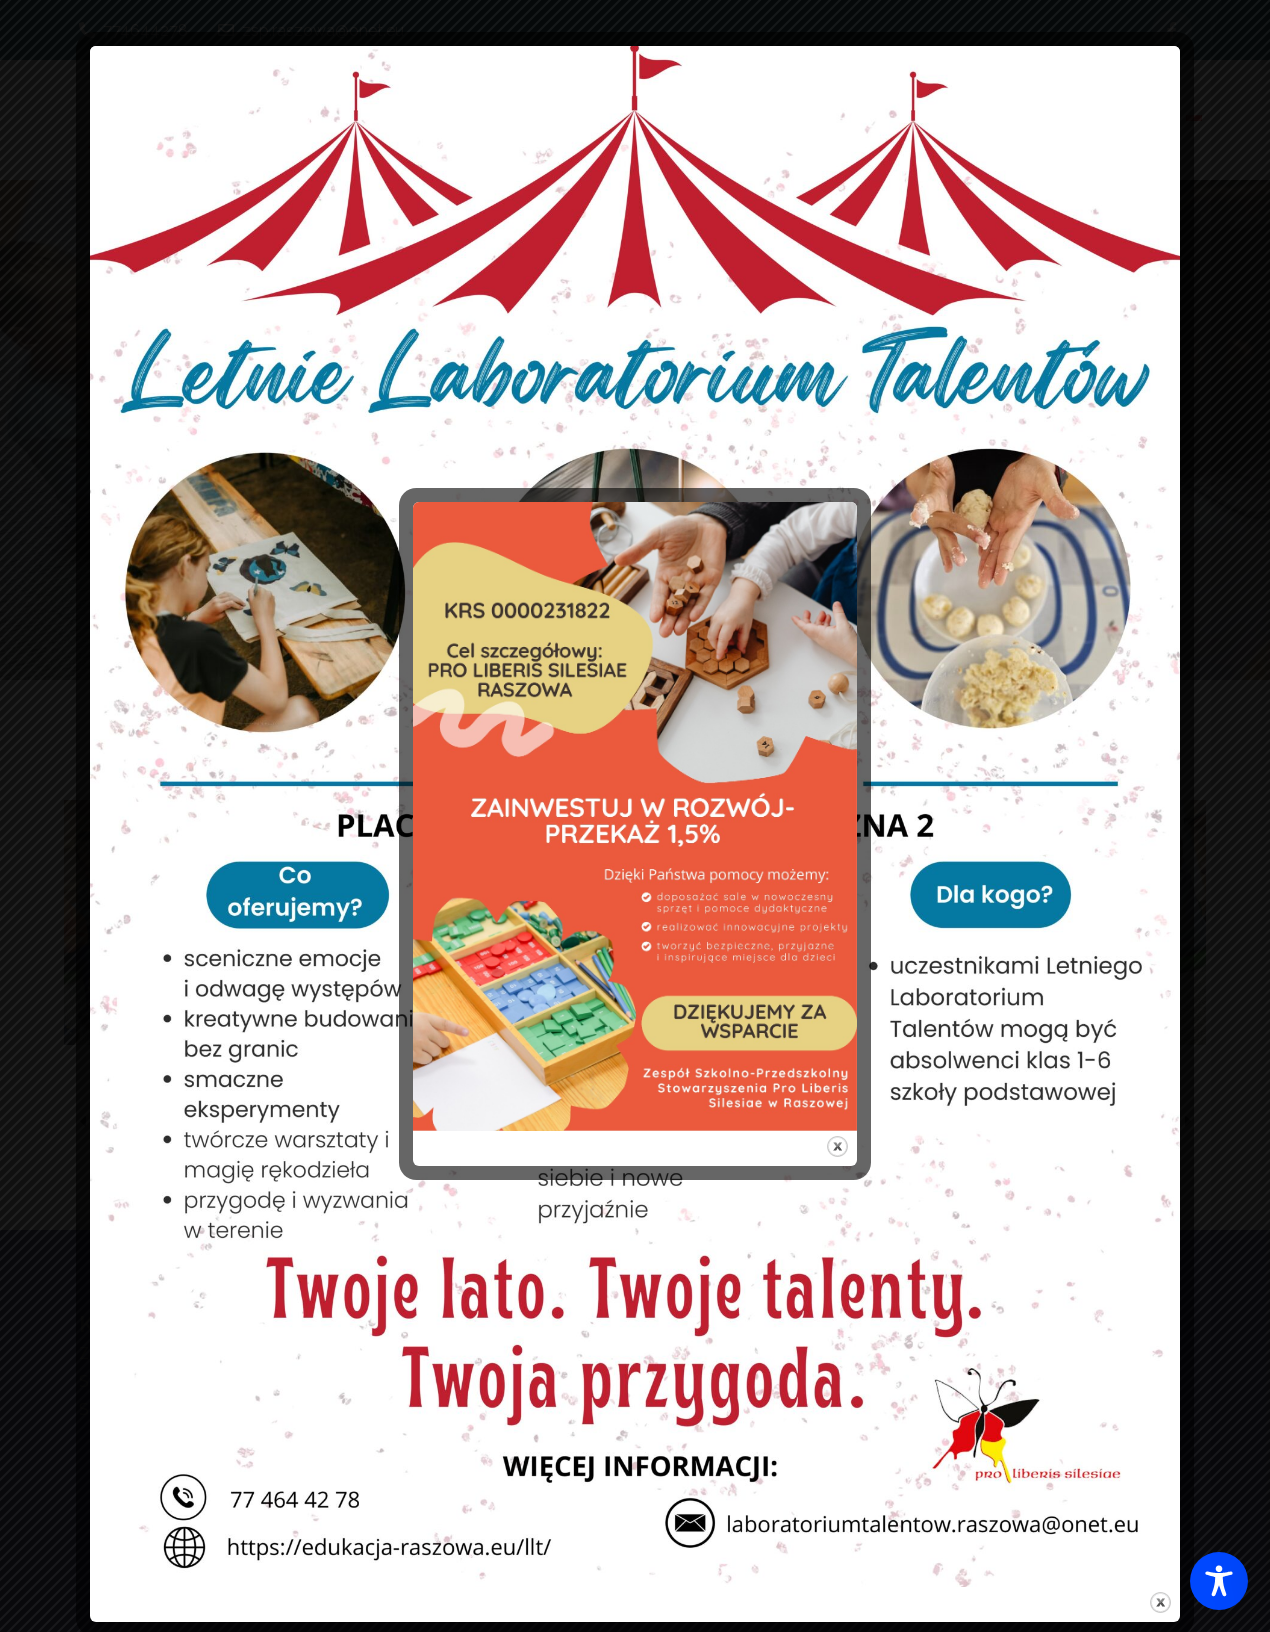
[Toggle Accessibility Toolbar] (1219, 1581)
